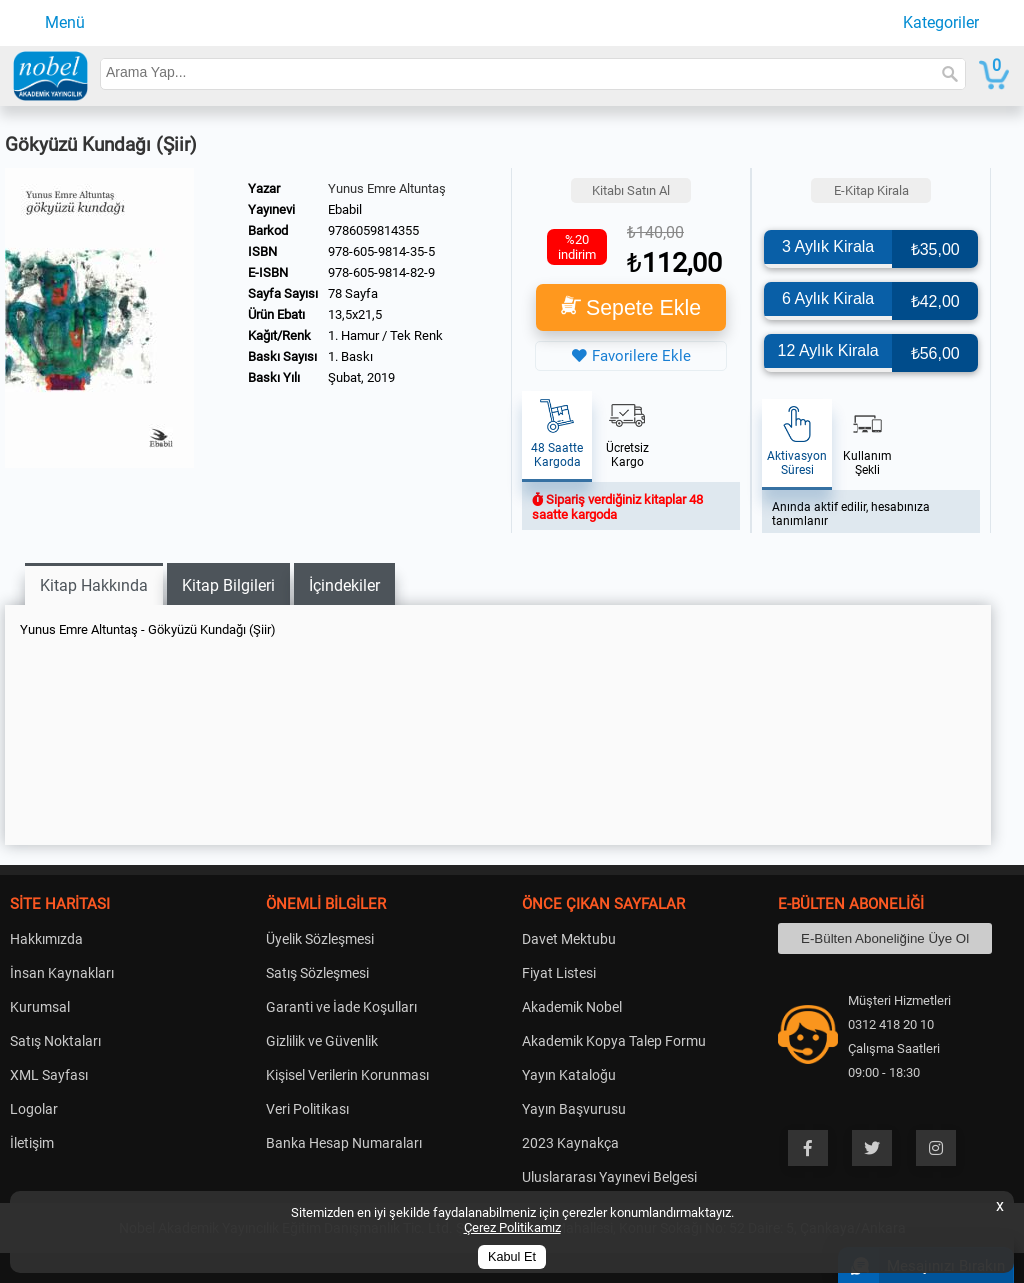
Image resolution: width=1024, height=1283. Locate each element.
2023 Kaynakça (570, 1143)
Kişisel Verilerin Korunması (347, 1075)
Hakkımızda (46, 939)
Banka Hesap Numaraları (344, 1143)
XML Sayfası (49, 1075)
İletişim (32, 1143)
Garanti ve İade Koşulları (341, 1007)
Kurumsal (40, 1007)
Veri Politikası (307, 1109)
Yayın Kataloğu (569, 1075)
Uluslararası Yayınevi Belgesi (609, 1177)
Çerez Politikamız (512, 1227)
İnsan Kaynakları (62, 973)
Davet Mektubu (569, 939)
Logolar (34, 1109)
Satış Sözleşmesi (317, 973)
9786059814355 (373, 230)
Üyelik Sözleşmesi (320, 939)
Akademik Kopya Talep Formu (614, 1041)
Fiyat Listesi (559, 973)
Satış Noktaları (55, 1041)
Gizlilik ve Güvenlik (322, 1041)
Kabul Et (512, 1257)
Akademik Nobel (572, 1007)
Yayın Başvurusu (574, 1109)
